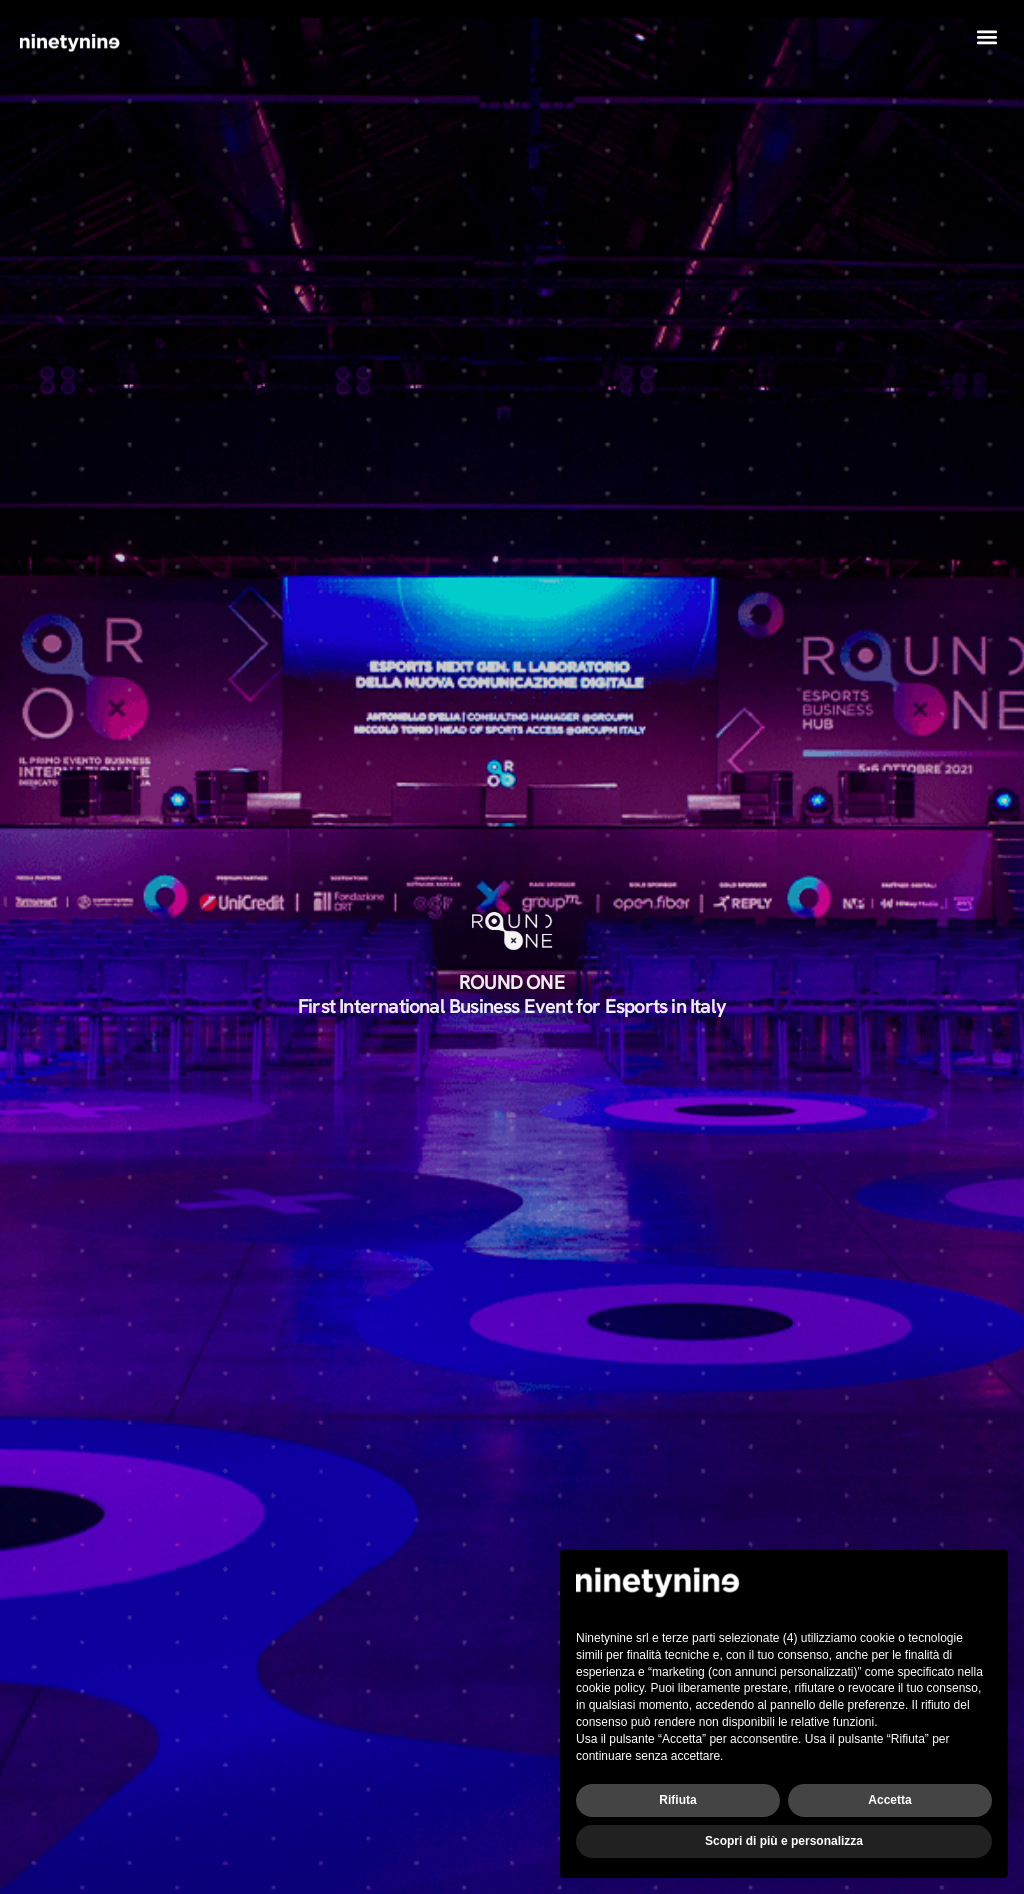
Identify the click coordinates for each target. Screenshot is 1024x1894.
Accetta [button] (889, 1800)
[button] (987, 36)
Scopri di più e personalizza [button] (784, 1841)
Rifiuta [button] (677, 1800)
